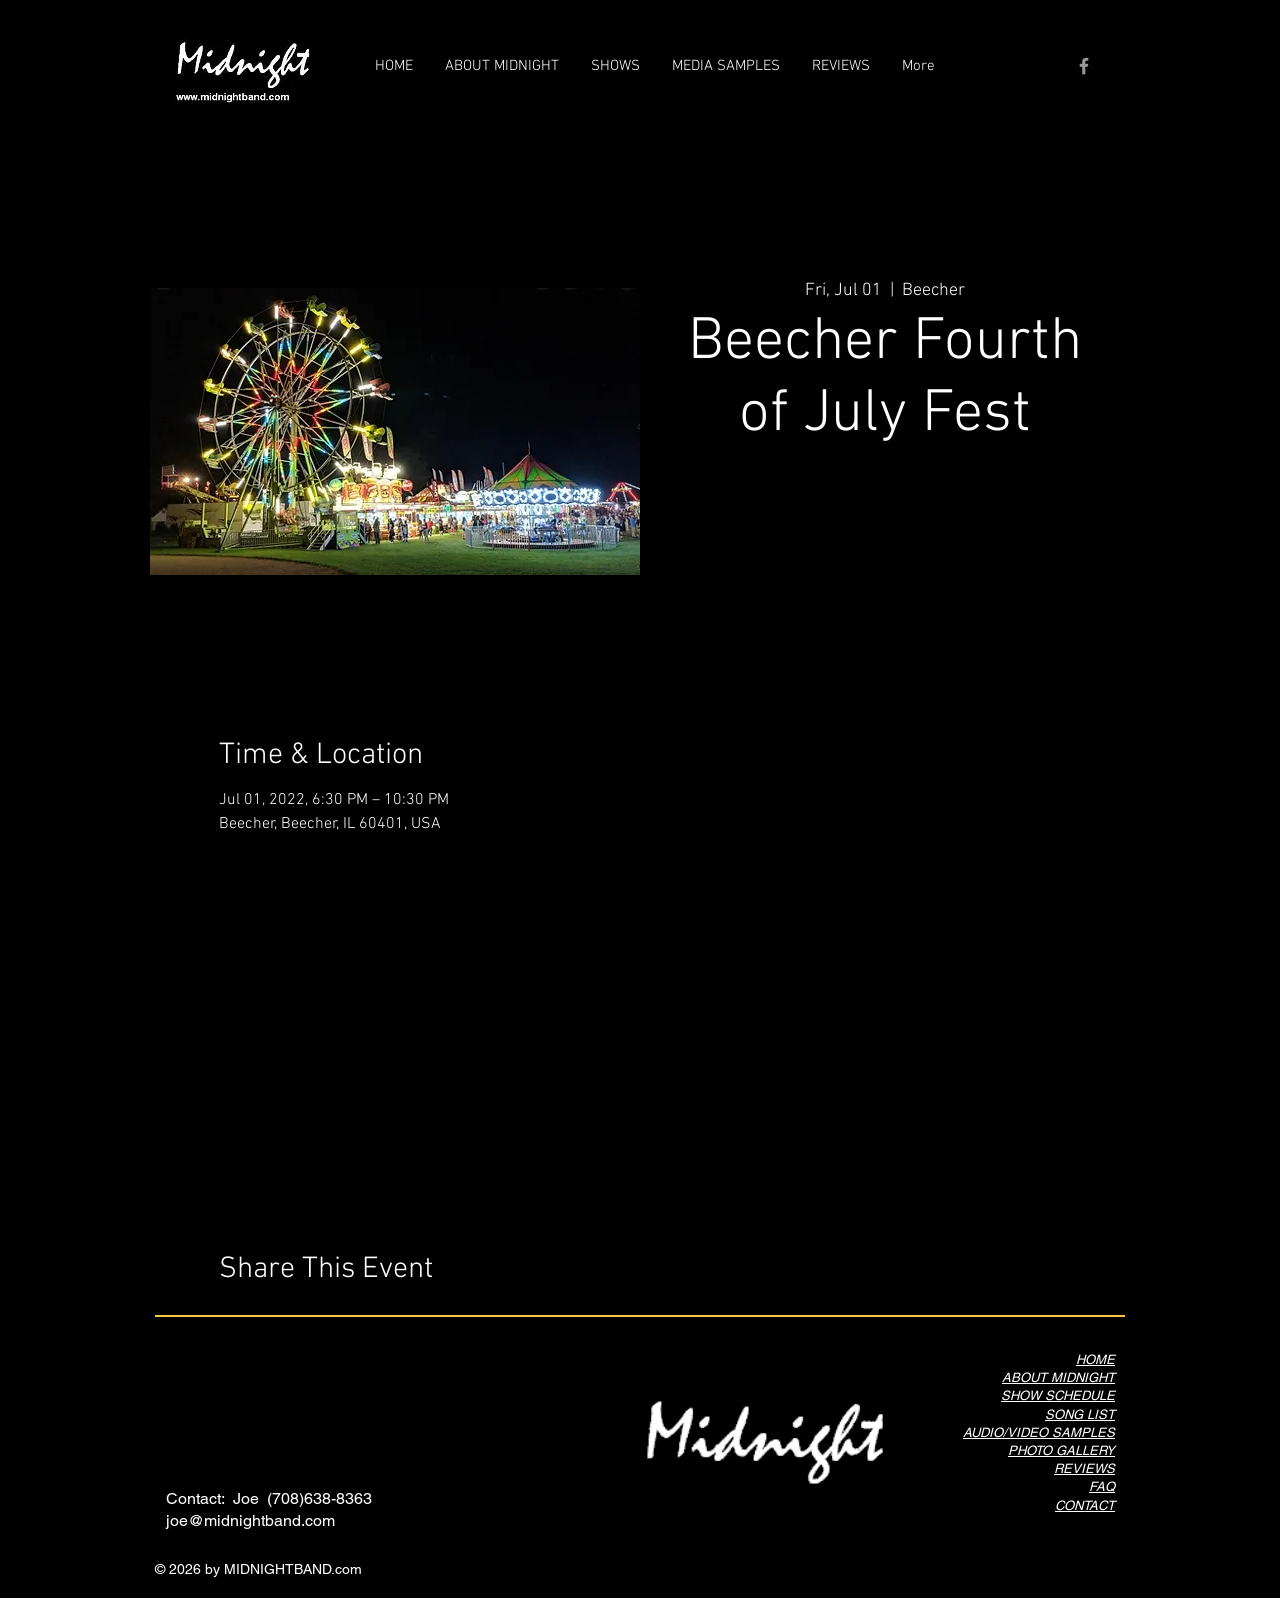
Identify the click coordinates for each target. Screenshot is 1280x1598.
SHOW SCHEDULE (1058, 1395)
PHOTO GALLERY (1061, 1450)
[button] (726, 66)
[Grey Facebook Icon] (1084, 66)
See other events (885, 550)
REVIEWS (1084, 1468)
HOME (1095, 1359)
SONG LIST (1080, 1414)
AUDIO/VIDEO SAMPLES (1039, 1432)
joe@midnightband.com (250, 1520)
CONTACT (1085, 1505)
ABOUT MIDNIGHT (1058, 1377)
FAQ (1102, 1486)
